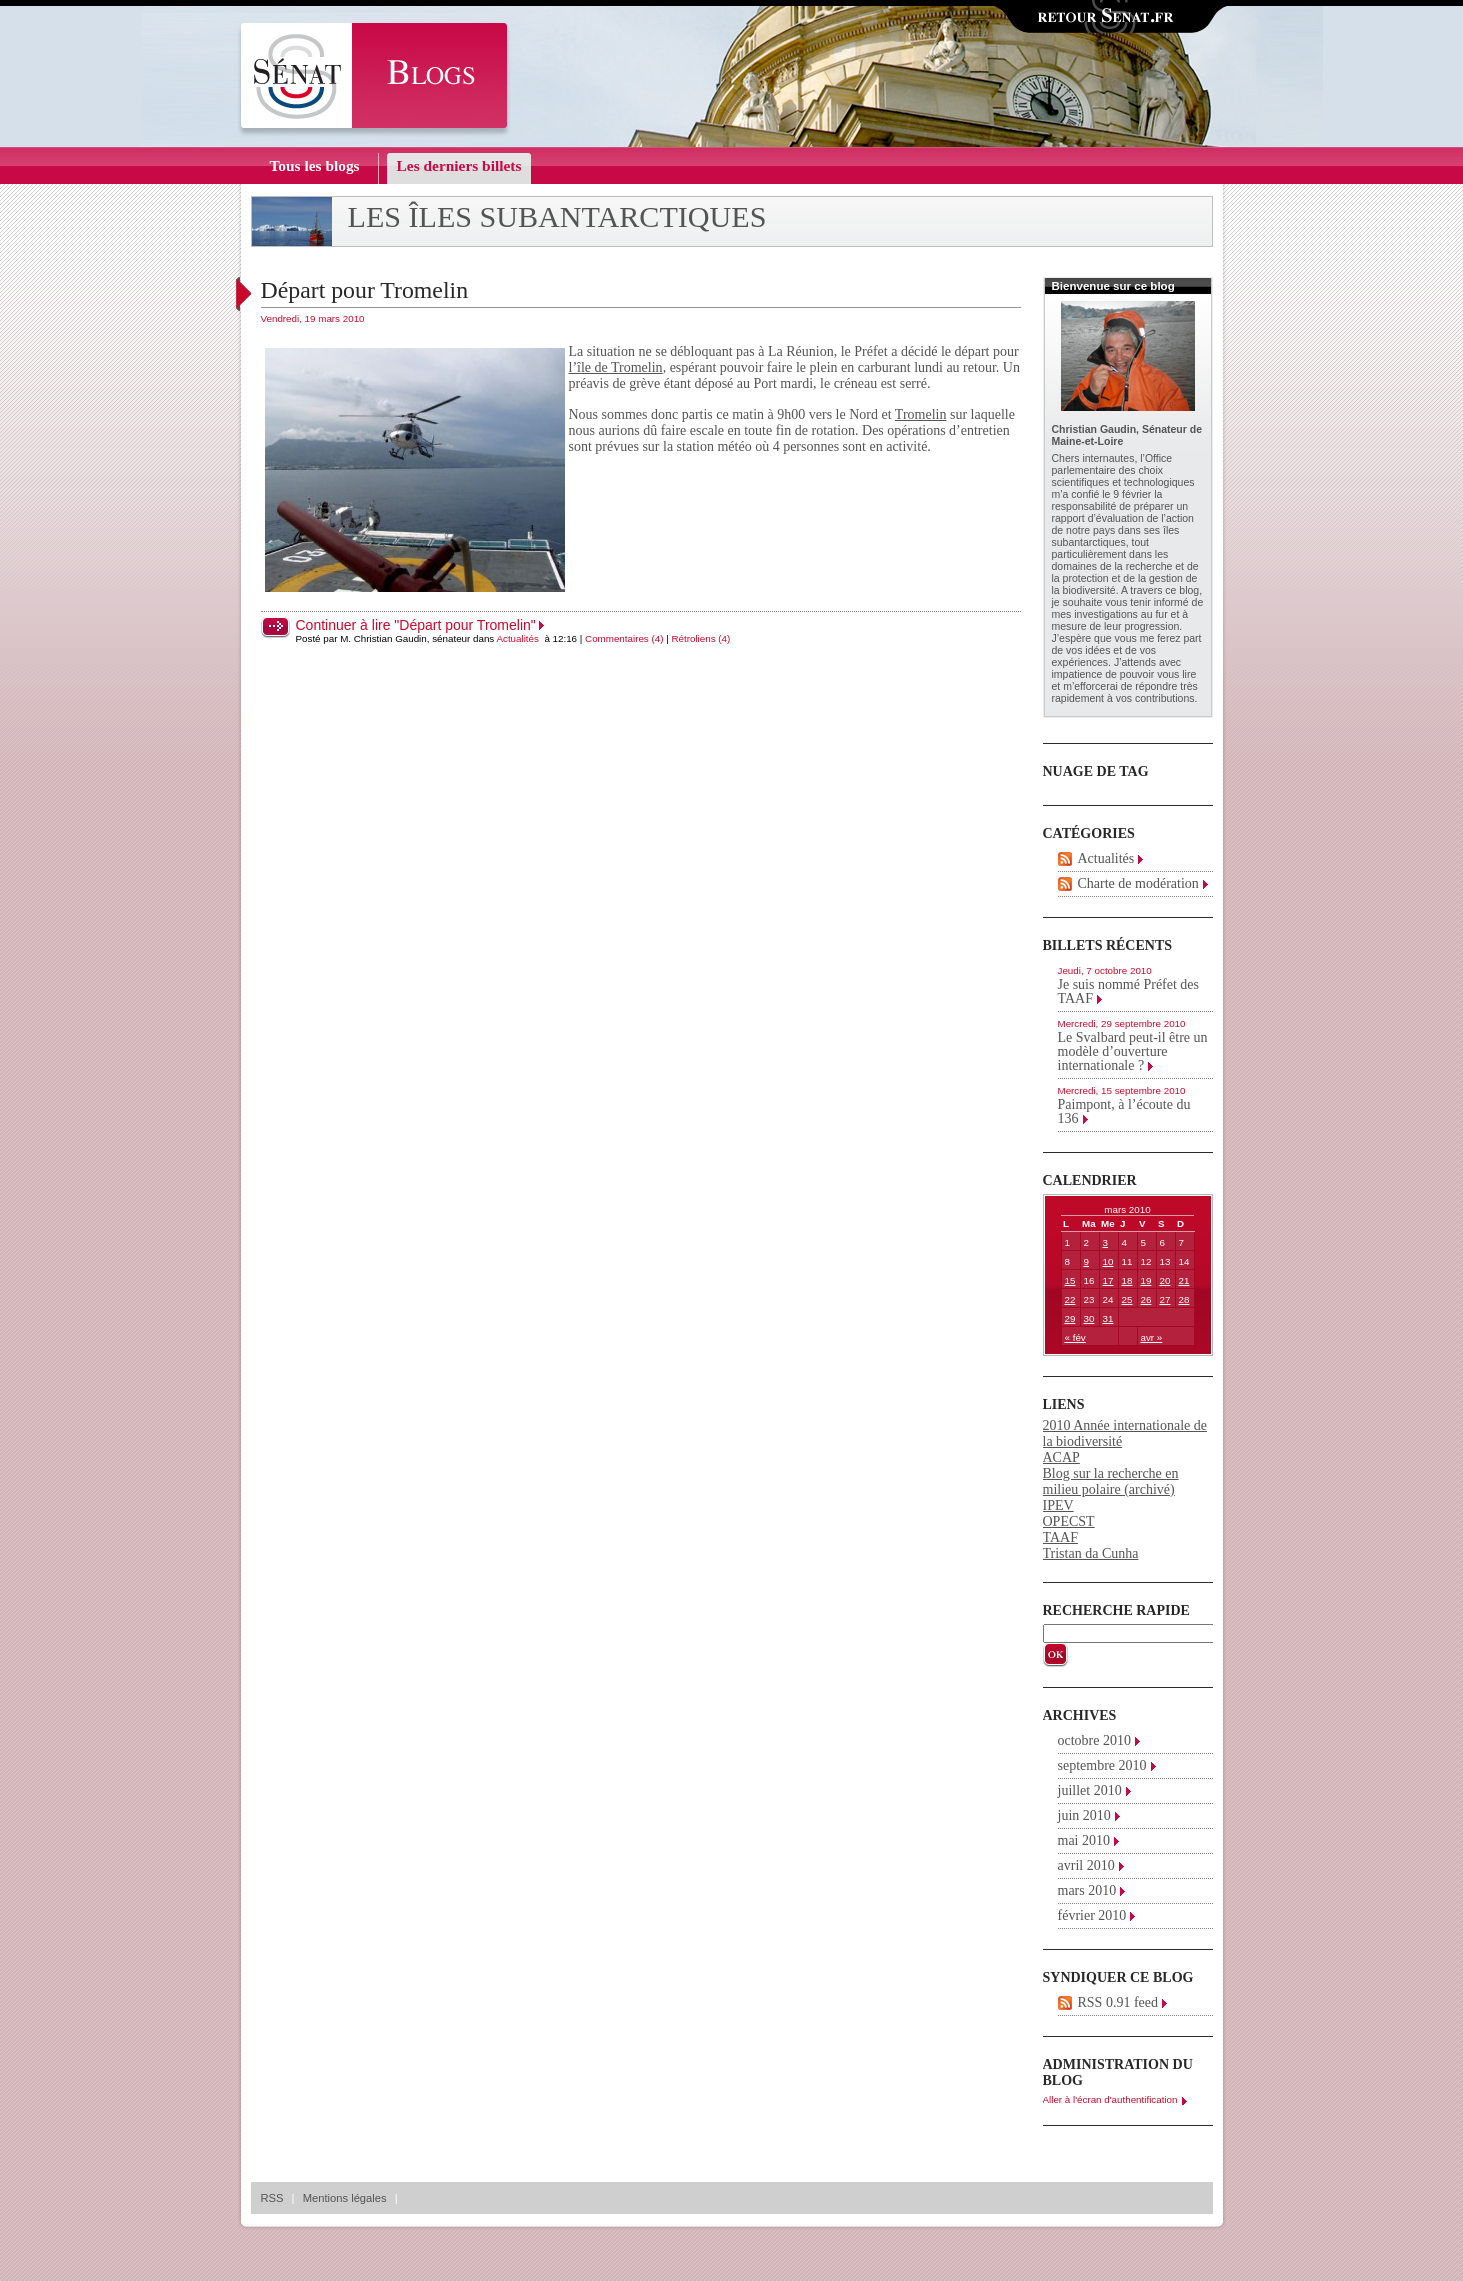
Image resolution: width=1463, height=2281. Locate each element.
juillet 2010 (1090, 1790)
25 (1127, 1299)
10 (1108, 1261)
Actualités (517, 638)
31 (1108, 1318)
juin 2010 (1084, 1815)
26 (1146, 1299)
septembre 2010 (1102, 1765)
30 (1089, 1318)
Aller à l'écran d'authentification (1110, 2099)
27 (1165, 1299)
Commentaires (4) (624, 638)
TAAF (1060, 1537)
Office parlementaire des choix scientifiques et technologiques (1123, 470)
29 (1070, 1318)
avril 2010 (1086, 1865)
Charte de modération (1138, 883)
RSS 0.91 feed (1118, 2002)
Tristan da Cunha (1091, 1553)
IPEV (1058, 1505)
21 (1184, 1280)
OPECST (1069, 1521)
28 (1184, 1299)
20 (1165, 1280)
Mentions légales (345, 2198)
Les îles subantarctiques (557, 217)
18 (1127, 1280)
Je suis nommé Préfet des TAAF (1129, 991)
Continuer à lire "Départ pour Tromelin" (416, 625)
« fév (1075, 1337)
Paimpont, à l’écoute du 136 (1124, 1111)
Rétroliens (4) (700, 638)
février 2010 (1092, 1915)
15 (1070, 1280)
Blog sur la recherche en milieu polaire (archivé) (1111, 1481)
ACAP (1061, 1457)
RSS (272, 2198)
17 (1108, 1280)
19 (1146, 1280)
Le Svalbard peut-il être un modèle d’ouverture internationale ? (1133, 1051)
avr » (1152, 1337)
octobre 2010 (1094, 1740)
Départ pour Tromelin (365, 290)
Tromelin (921, 414)
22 (1070, 1299)
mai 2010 (1084, 1840)
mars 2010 (1087, 1890)
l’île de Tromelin (616, 367)
